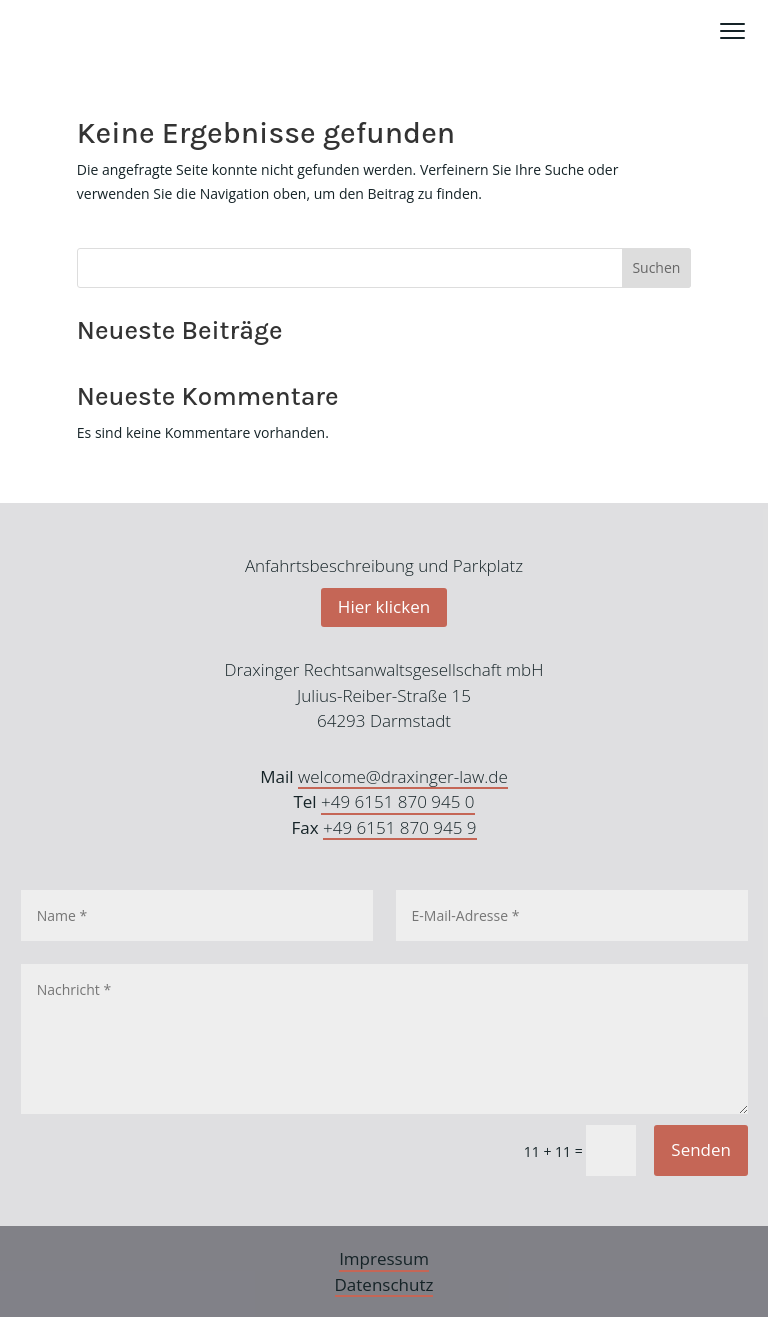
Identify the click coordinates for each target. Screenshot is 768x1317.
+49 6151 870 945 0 (398, 801)
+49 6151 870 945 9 (400, 827)
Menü (732, 20)
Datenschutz (384, 1284)
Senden (701, 1149)
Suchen (656, 267)
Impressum (384, 1258)
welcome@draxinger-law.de (403, 776)
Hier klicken (384, 606)
